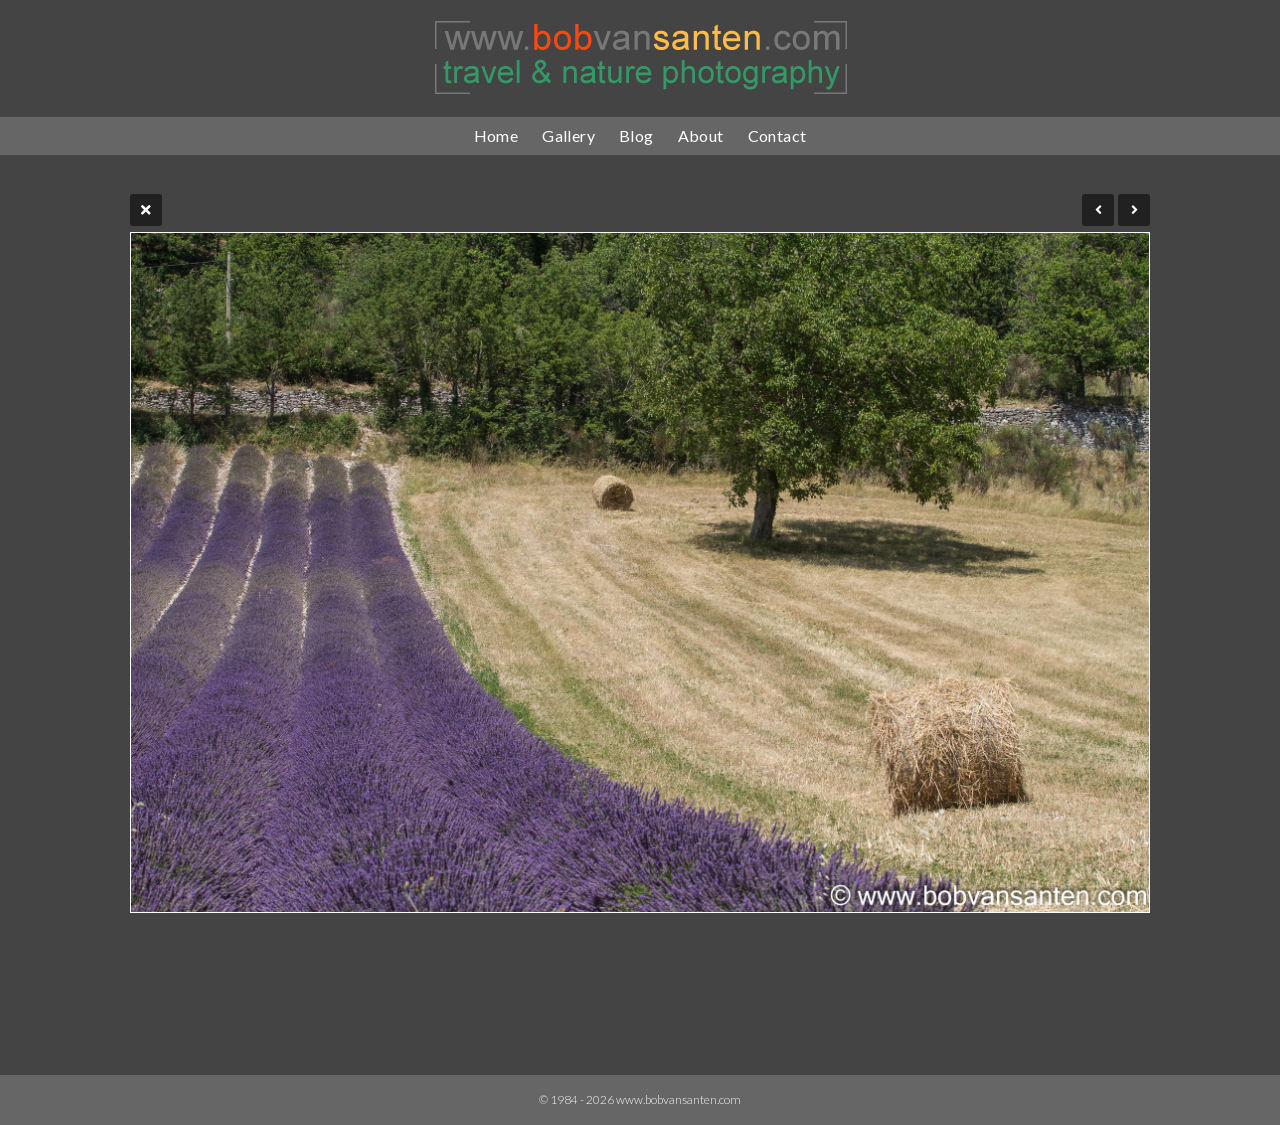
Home (496, 135)
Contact (777, 135)
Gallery (568, 135)
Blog (636, 135)
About (701, 135)
